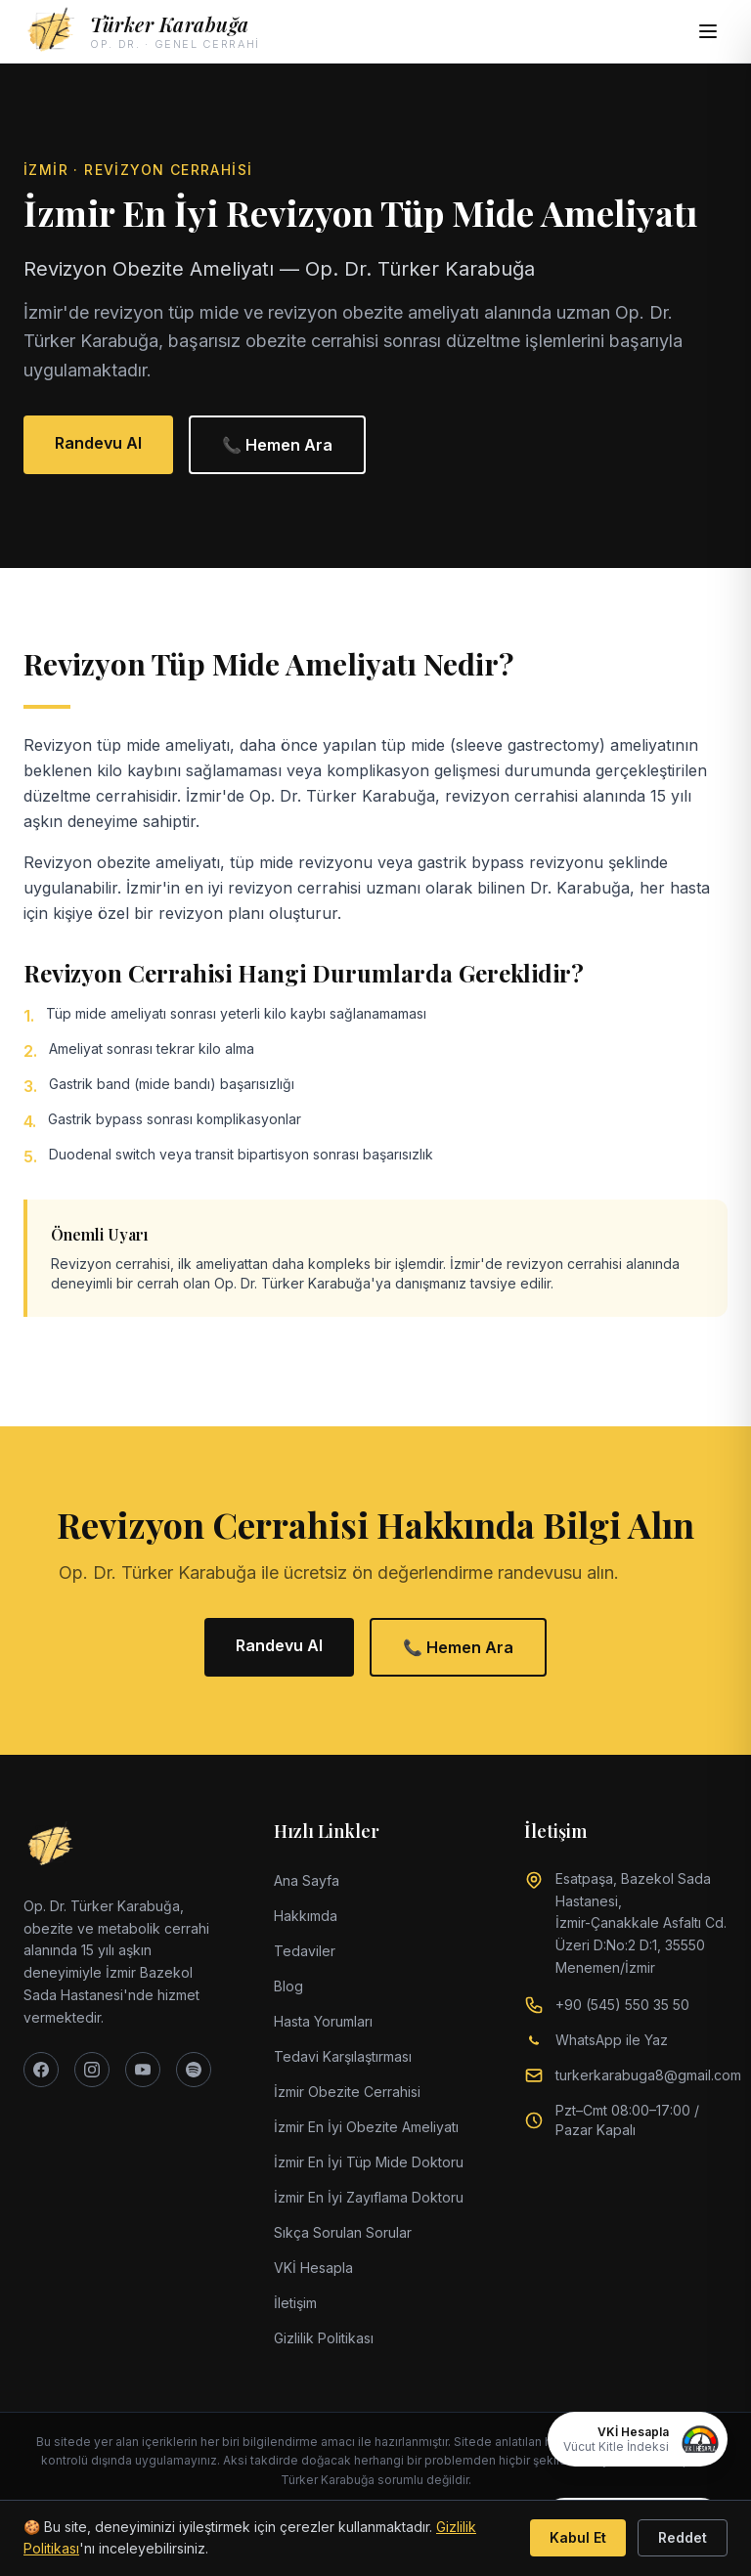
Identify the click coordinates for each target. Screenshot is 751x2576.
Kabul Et (578, 2537)
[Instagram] (92, 2069)
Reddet (682, 2537)
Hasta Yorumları (323, 2021)
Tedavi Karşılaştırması (343, 2056)
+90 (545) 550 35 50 (622, 2004)
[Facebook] (41, 2069)
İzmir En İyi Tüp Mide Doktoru (369, 2162)
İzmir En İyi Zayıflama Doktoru (369, 2197)
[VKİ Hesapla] (638, 2439)
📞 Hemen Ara (277, 445)
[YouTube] (142, 2069)
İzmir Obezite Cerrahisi (347, 2091)
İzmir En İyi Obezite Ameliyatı (366, 2126)
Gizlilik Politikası (324, 2338)
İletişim (295, 2302)
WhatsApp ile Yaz (611, 2039)
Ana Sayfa (306, 1880)
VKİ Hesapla (313, 2267)
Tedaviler (304, 1951)
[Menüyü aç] (708, 31)
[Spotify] (193, 2069)
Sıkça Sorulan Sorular (343, 2232)
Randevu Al (98, 443)
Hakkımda (305, 1915)
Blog (288, 1986)
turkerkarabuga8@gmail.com (648, 2075)
